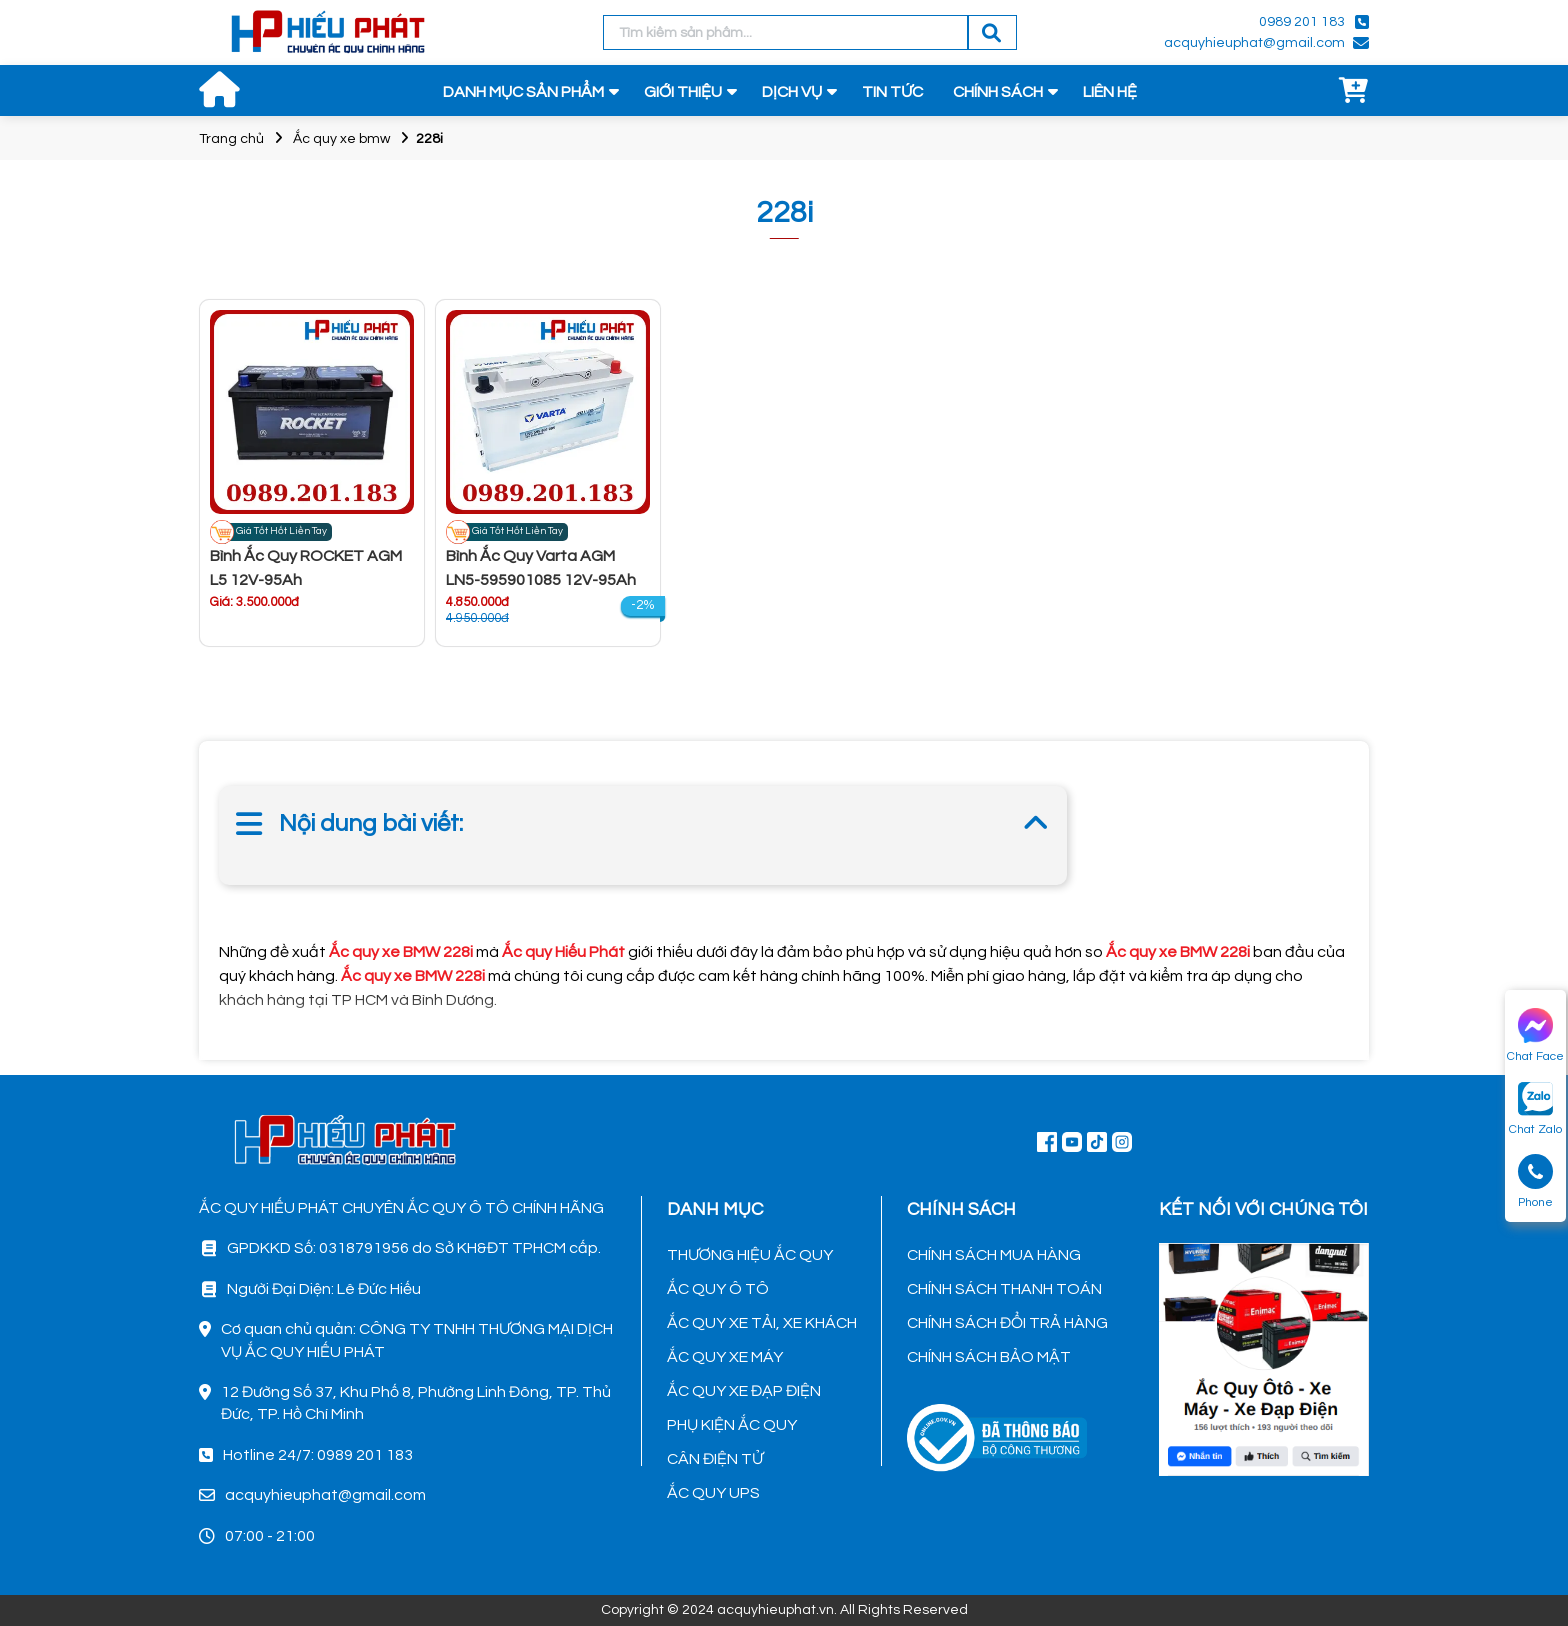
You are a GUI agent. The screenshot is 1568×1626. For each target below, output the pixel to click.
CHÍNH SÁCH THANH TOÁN (1004, 1289)
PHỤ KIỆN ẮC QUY (732, 1425)
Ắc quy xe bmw (341, 139)
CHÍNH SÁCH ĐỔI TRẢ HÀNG (1007, 1323)
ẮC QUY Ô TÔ (718, 1289)
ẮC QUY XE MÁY (725, 1357)
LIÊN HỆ (1110, 92)
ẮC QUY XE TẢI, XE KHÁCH (762, 1323)
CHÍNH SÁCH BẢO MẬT (989, 1357)
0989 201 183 (1302, 22)
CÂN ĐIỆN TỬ (715, 1459)
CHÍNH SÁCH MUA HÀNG (994, 1255)
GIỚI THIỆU (683, 92)
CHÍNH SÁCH (998, 92)
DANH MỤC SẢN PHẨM (523, 92)
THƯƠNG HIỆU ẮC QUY (750, 1255)
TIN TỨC (892, 92)
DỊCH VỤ (792, 92)
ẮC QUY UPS (713, 1493)
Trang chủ (231, 139)
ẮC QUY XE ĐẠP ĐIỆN (744, 1391)
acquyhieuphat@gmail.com (1254, 43)
